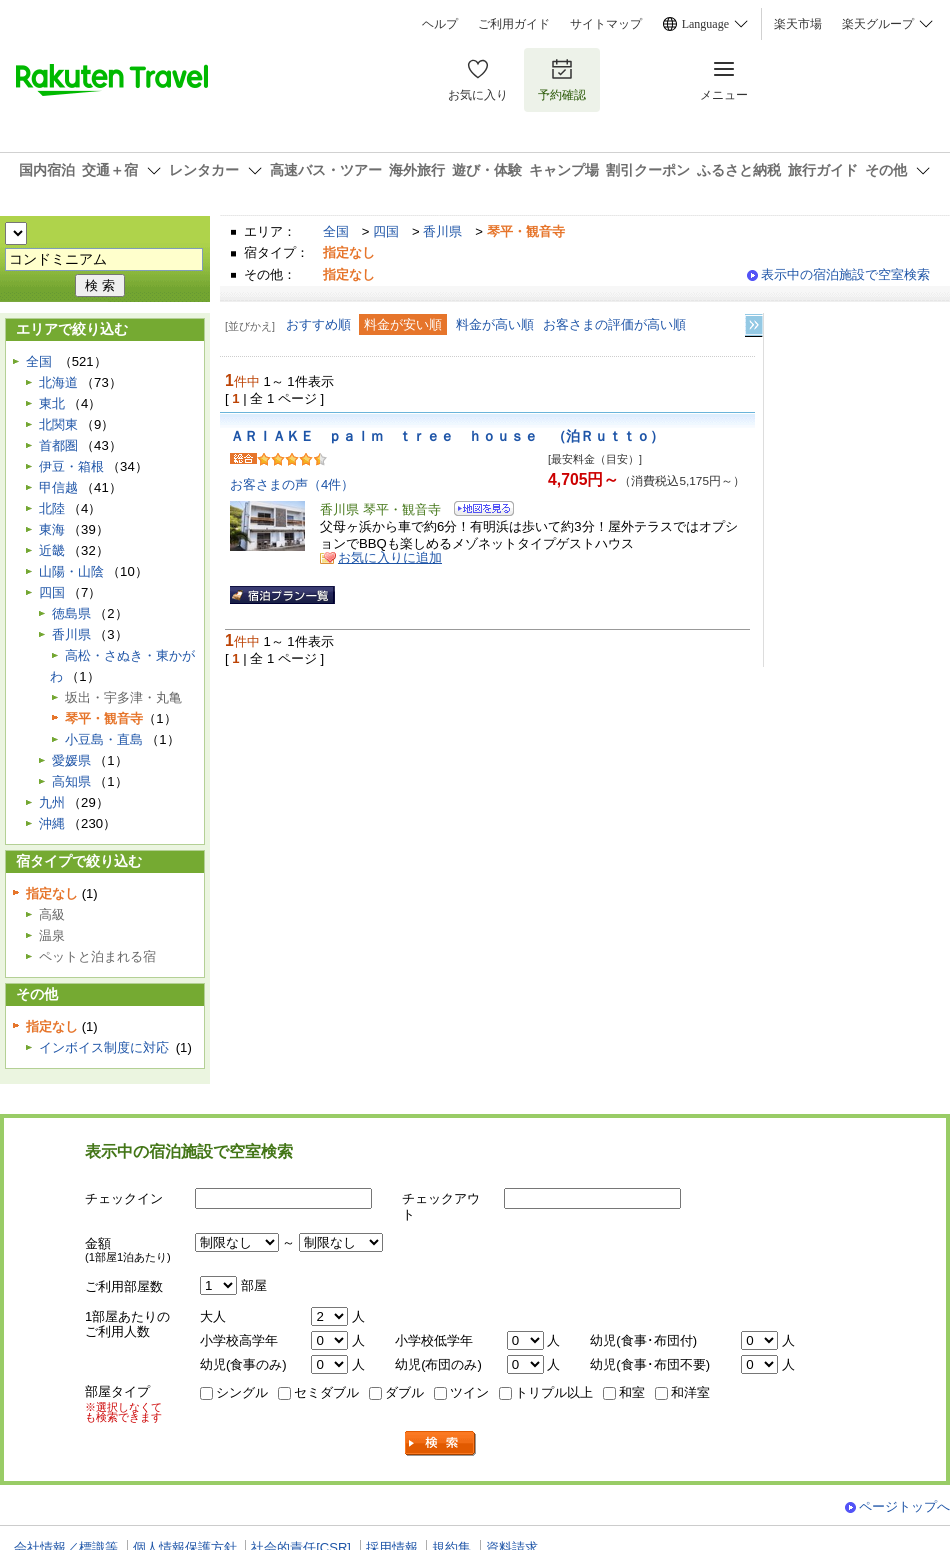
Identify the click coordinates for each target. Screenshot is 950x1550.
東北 (52, 403)
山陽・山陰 (71, 571)
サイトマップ (606, 24)
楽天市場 (798, 24)
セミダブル (326, 1392)
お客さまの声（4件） (292, 484)
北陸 (52, 508)
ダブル (404, 1392)
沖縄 (52, 823)
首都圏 (58, 445)
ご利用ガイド (514, 24)
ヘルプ (440, 24)
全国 (336, 231)
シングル (242, 1392)
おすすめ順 (318, 324)
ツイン (469, 1392)
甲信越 (58, 487)
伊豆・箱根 (71, 466)
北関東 (58, 424)
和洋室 (690, 1392)
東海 (52, 529)
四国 (386, 231)
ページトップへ (904, 1506)
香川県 (442, 231)
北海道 (58, 382)
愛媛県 (71, 760)
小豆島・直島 (104, 739)
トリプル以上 (554, 1392)
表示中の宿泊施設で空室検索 (845, 274)
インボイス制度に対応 (104, 1047)
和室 (632, 1392)
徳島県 (71, 613)
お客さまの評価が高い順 (614, 324)
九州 (52, 802)
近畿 (52, 550)
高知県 (71, 781)
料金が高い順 (495, 324)
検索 (441, 1443)
